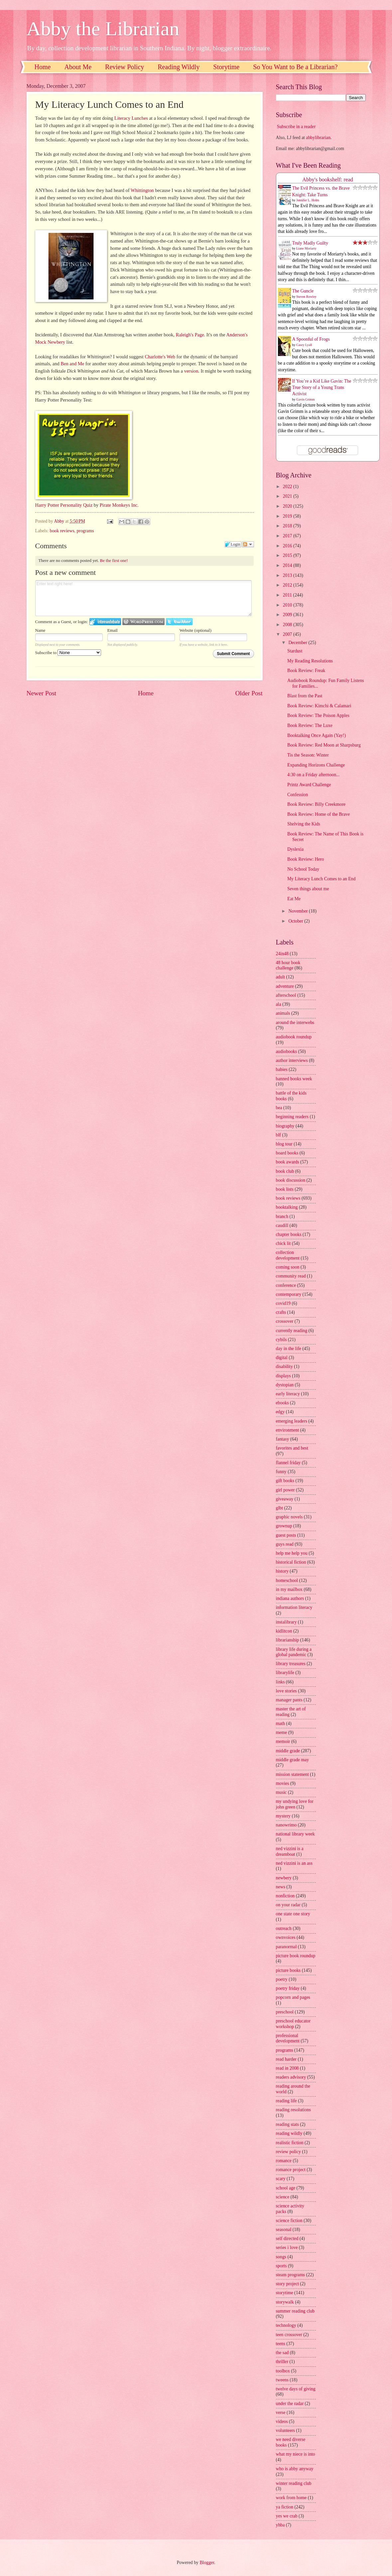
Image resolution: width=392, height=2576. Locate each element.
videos (282, 2421)
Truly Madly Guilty (310, 243)
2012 (288, 585)
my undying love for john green (295, 1804)
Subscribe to (68, 652)
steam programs (290, 2274)
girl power (285, 1489)
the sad (282, 2352)
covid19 (283, 1303)
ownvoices (286, 1937)
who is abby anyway (295, 2468)
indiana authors (290, 1598)
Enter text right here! (143, 598)
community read (291, 1276)
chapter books (289, 1234)
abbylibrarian (318, 137)
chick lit (283, 1243)
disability (284, 1366)
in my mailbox (289, 1589)
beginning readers (292, 1116)
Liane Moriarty (306, 248)
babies (282, 1069)
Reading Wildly (178, 67)
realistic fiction (290, 2142)
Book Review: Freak (306, 670)
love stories (286, 1690)
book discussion (291, 1180)
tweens (282, 2379)
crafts (281, 1312)
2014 (288, 565)
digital (282, 1357)
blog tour (284, 1143)
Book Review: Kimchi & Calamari (319, 705)
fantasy (282, 1439)
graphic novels (289, 1516)
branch (282, 1216)
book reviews (62, 530)
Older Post (248, 693)
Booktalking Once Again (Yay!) (316, 735)
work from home (291, 2497)
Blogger (206, 2562)
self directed (287, 2238)
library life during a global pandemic (294, 1652)
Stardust (294, 650)
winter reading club (294, 2483)
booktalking (287, 1207)
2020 (288, 506)
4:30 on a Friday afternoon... (313, 774)
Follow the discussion (248, 544)
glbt (279, 1507)
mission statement (292, 1774)
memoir (283, 1741)
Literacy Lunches (131, 118)
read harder (286, 2059)
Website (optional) (195, 630)
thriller (282, 2361)
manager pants (289, 1699)
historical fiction (291, 1562)
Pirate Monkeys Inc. (119, 505)
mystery (283, 1815)
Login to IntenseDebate (105, 621)
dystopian (285, 1384)
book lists (285, 1189)
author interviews (292, 1060)
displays (283, 1375)
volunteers (285, 2430)
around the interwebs (295, 1022)
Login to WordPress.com (143, 621)
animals (283, 1013)
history (282, 1571)
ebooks (282, 1402)
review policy (288, 2151)
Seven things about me (308, 888)
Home (43, 67)
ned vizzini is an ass (294, 1863)
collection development (288, 1255)
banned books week (294, 1078)
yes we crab (287, 2515)
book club (285, 1171)
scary (281, 2178)
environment (287, 1430)
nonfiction (285, 1895)
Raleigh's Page (190, 334)
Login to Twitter (179, 621)
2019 (288, 516)
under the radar (290, 2403)
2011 (288, 595)
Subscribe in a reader (296, 126)
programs (85, 530)
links (280, 1681)
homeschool (287, 1580)
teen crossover (289, 2334)
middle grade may (292, 1759)
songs (281, 2256)
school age (286, 2187)
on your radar (288, 1904)
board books (287, 1152)
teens (280, 2343)
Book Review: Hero (305, 859)
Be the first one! (114, 560)
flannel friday (288, 1462)
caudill (282, 1225)
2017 (288, 535)
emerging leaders (291, 1421)
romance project (291, 2169)
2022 (288, 486)
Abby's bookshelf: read (327, 179)
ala (278, 1004)
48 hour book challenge (288, 965)
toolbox (283, 2370)
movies (282, 1783)
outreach (284, 1928)
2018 (288, 525)
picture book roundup (296, 1955)
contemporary (289, 1294)
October (296, 921)
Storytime (226, 67)
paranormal (286, 1946)
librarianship (287, 1639)
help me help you (292, 1553)
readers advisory (291, 2077)
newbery (284, 1877)
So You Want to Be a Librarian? (295, 67)
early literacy (288, 1393)
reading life (286, 2100)
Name (40, 630)
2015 (288, 555)
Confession (297, 794)
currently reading (292, 1330)
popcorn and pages (293, 1997)
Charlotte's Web (160, 356)
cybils (281, 1339)
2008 (288, 624)
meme (281, 1732)
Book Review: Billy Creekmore (316, 804)
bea (279, 1107)
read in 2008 (287, 2068)
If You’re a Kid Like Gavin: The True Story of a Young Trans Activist (321, 388)
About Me (77, 67)
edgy (280, 1411)
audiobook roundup (294, 1036)
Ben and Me (72, 363)
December (298, 642)
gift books (285, 1480)
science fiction (289, 2220)
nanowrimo (286, 1824)
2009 (288, 614)
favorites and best (292, 1448)
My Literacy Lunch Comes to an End (321, 878)
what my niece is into (295, 2454)
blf (278, 1134)
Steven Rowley (306, 296)
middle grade (288, 1750)
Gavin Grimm (305, 399)
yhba (280, 2524)
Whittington (142, 190)
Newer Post (42, 693)
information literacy (294, 1607)
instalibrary (286, 1622)
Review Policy (124, 67)
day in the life (288, 1348)
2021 (288, 496)
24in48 (282, 953)
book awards (287, 1161)
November (298, 911)
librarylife (285, 1672)
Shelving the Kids (303, 823)
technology (286, 2325)
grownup (284, 1525)
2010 (288, 604)
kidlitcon (284, 1631)
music (281, 1792)
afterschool (286, 995)
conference (286, 1285)
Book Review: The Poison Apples (318, 715)
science (283, 2196)
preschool (285, 2011)
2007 (288, 634)
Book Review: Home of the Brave (318, 814)
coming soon (288, 1267)
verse (281, 2412)
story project (287, 2283)
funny (281, 1471)
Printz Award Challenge (309, 784)
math (280, 1723)
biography (285, 1125)
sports (281, 2265)
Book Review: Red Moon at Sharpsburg (324, 745)
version (191, 371)
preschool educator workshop (293, 2023)
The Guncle (303, 290)
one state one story (293, 1913)
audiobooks (286, 1051)
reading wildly (289, 2133)
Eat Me (294, 898)
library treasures (291, 1663)
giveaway (285, 1498)
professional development (288, 2038)
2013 (288, 575)
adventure (285, 986)
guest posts (286, 1535)
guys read (285, 1544)
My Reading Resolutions (310, 660)
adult (280, 976)
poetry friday (288, 1988)
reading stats (287, 2124)
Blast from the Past (304, 695)
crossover (285, 1321)
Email (112, 630)
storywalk (285, 2302)
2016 (288, 545)
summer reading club (295, 2311)
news (280, 1886)
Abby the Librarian (103, 29)
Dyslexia (295, 849)
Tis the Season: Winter (308, 755)
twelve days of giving (296, 2388)
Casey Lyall (304, 345)
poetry (282, 1979)
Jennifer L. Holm (307, 200)
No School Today (303, 869)
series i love (287, 2247)
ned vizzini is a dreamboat (290, 1851)
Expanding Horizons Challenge (316, 765)
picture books (288, 1970)
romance (284, 2160)
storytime (284, 2292)
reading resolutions (293, 2109)
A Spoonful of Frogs (311, 339)
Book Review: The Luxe (309, 725)
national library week (295, 1833)
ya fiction (285, 2506)
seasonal (284, 2229)
